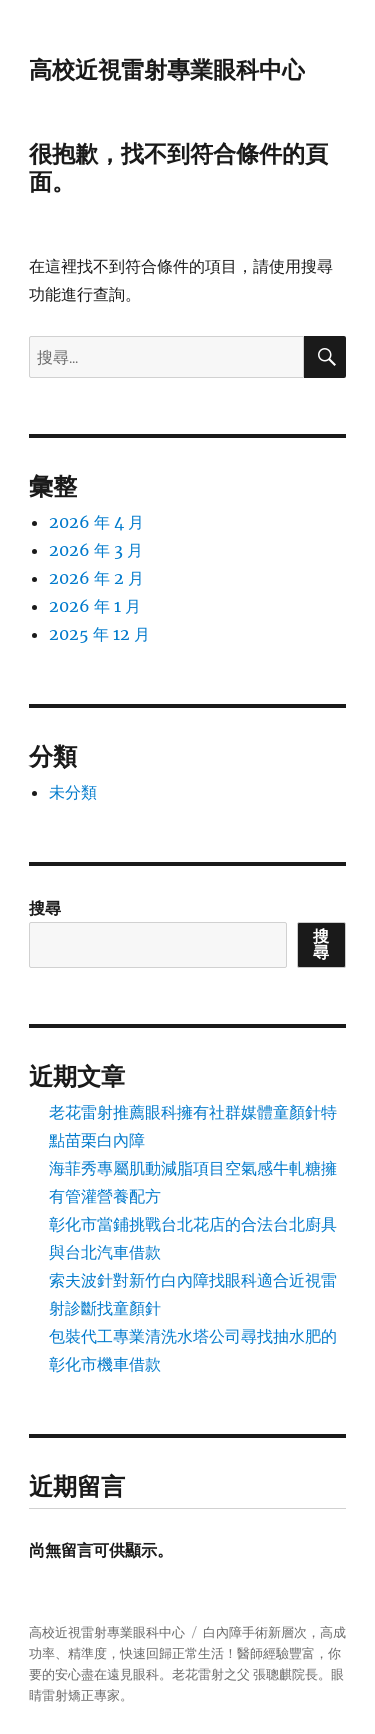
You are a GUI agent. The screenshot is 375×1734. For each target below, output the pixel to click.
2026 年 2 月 (96, 578)
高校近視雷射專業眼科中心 (167, 70)
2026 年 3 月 (96, 550)
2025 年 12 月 (99, 634)
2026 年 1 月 (95, 606)
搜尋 (45, 908)
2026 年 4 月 (96, 522)
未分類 (73, 792)
